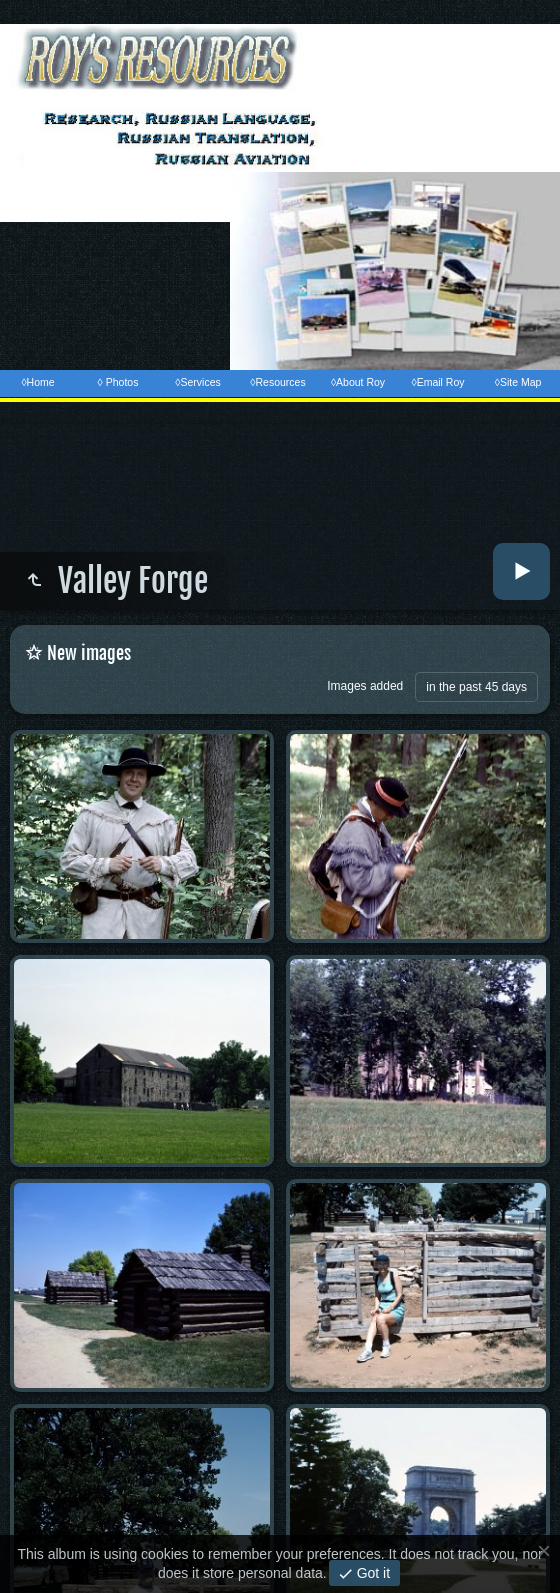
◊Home (37, 382)
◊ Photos (118, 382)
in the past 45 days (476, 687)
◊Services (197, 382)
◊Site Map (518, 382)
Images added (365, 686)
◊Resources (277, 382)
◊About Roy (358, 382)
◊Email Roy (437, 382)
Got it (371, 1573)
